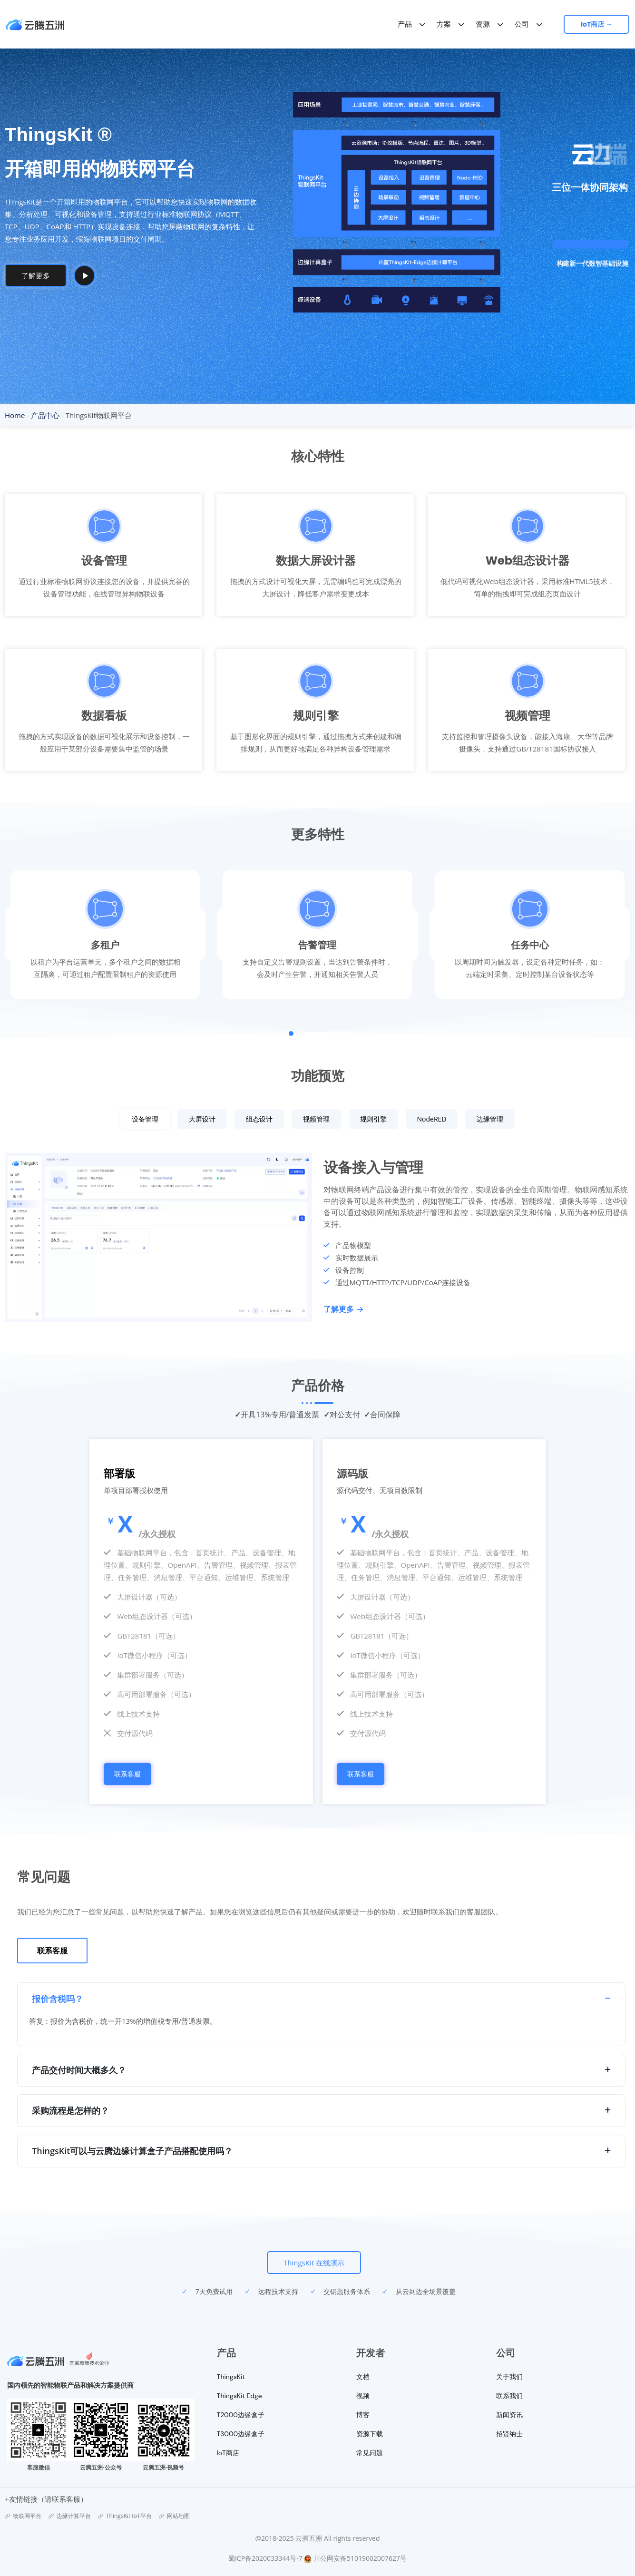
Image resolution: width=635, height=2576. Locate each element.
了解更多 (343, 1309)
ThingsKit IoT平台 (125, 2516)
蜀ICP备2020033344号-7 (265, 2558)
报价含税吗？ (57, 1998)
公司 (523, 24)
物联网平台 (23, 2516)
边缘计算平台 (70, 2516)
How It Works (109, 275)
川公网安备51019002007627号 (360, 2558)
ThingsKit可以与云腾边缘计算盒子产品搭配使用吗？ (132, 2150)
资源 (484, 24)
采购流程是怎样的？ (70, 2110)
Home (15, 415)
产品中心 (45, 415)
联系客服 (127, 1773)
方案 (445, 24)
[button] (291, 1033)
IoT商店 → (600, 24)
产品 (406, 24)
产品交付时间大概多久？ (79, 2070)
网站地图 (174, 2516)
